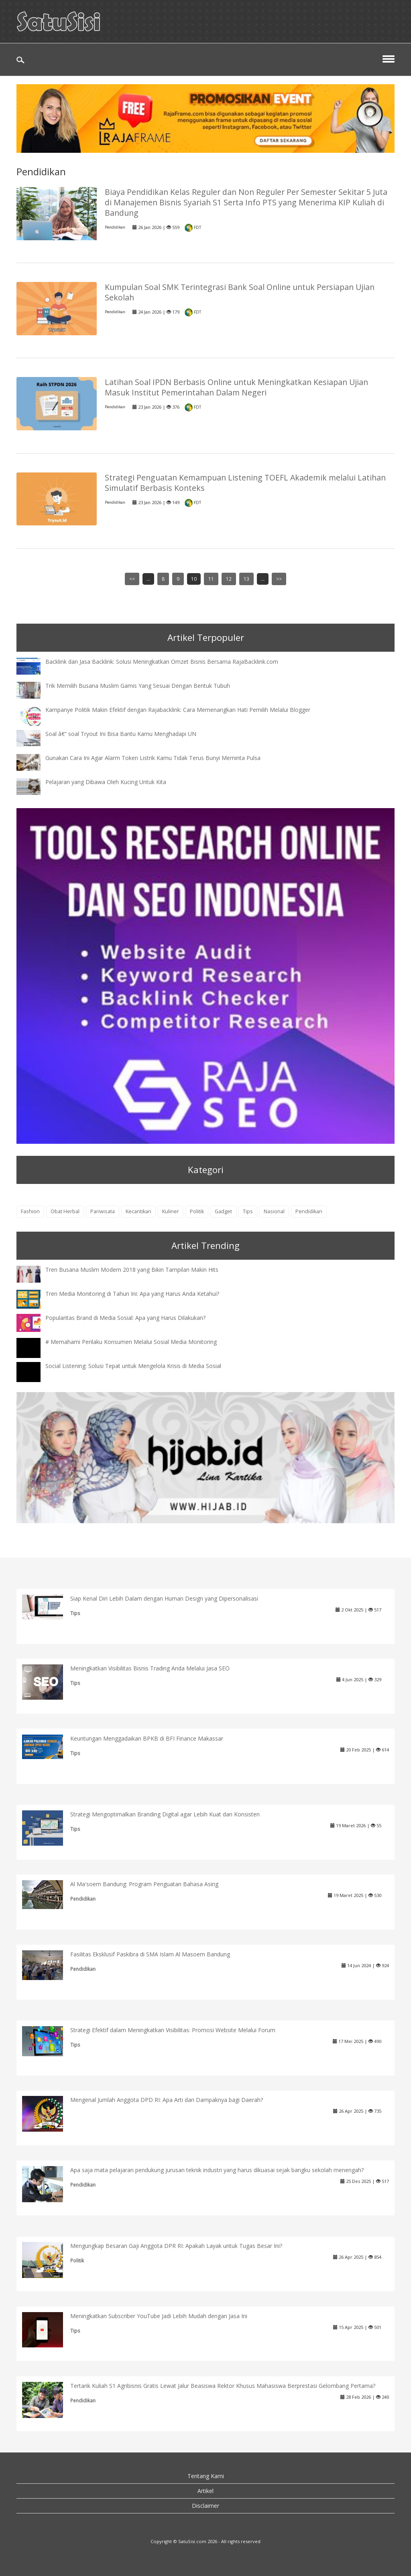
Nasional (274, 1211)
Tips (248, 1211)
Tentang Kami (205, 2476)
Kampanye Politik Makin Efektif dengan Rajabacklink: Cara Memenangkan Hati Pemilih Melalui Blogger (177, 709)
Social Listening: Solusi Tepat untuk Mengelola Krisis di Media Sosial (133, 1366)
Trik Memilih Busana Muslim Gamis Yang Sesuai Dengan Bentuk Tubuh (137, 685)
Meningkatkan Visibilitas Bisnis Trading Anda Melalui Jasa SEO (150, 1668)
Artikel (205, 2491)
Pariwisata (102, 1211)
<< (132, 579)
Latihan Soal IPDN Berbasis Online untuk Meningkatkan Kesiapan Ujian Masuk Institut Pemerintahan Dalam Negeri (236, 387)
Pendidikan (115, 227)
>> (279, 579)
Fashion (30, 1211)
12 (229, 579)
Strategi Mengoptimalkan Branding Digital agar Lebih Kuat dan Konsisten (165, 1814)
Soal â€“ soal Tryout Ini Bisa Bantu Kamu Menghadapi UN (120, 734)
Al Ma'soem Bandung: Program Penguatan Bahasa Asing (144, 1884)
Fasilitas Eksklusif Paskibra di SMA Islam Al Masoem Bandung (150, 1954)
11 (211, 579)
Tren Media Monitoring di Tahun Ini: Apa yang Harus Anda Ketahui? (132, 1293)
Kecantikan (138, 1211)
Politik (197, 1211)
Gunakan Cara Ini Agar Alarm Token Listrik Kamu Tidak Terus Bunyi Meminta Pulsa (152, 758)
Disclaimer (205, 2505)
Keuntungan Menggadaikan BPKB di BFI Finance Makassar (146, 1738)
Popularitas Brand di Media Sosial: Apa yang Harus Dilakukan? (125, 1317)
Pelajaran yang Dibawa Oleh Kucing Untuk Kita (105, 782)
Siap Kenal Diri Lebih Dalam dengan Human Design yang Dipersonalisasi (164, 1598)
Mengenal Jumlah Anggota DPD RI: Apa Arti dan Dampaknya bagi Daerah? (166, 2100)
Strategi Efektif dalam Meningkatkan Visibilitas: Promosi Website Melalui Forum (172, 2030)
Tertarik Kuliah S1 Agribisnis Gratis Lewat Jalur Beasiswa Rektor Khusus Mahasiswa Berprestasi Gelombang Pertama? (222, 2386)
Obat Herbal (65, 1211)
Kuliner (170, 1211)
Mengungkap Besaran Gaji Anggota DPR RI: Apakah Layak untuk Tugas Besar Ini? (176, 2246)
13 (246, 579)
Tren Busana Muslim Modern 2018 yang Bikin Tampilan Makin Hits (131, 1269)
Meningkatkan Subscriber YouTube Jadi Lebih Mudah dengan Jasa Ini (158, 2316)
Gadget (223, 1211)
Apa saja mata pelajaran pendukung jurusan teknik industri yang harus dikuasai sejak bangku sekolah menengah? (217, 2170)
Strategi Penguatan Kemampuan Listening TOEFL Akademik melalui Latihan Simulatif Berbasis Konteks (245, 482)
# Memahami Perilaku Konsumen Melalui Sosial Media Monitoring (131, 1342)
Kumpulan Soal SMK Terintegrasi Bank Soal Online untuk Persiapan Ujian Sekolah (239, 292)
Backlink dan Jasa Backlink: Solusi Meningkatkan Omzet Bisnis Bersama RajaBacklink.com (161, 661)
